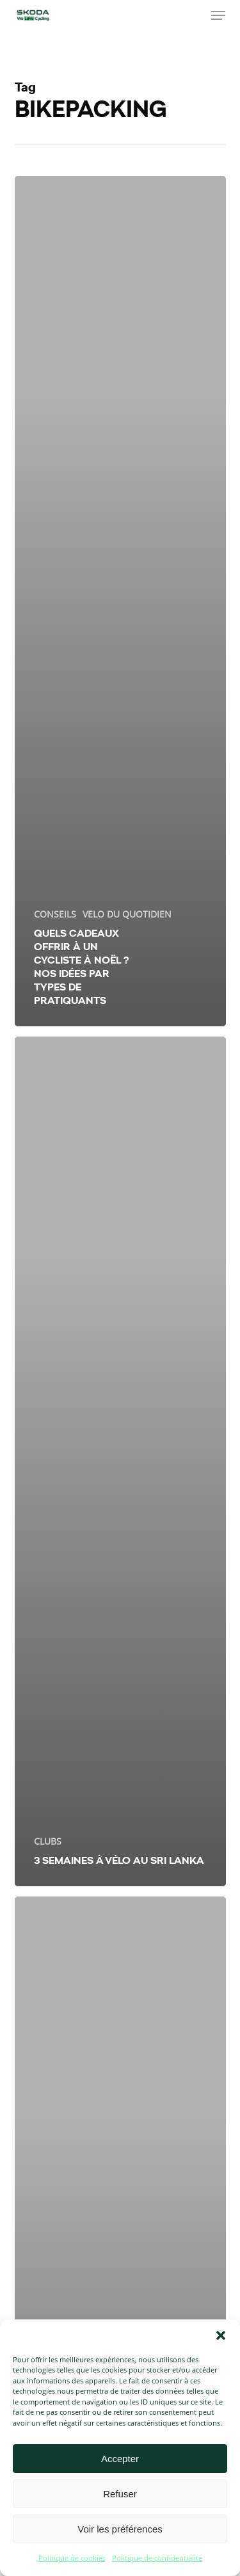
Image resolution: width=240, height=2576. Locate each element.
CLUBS (47, 1841)
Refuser (120, 2493)
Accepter (120, 2458)
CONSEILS (55, 914)
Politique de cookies (72, 2558)
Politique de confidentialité (157, 2558)
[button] (220, 2335)
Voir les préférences (120, 2529)
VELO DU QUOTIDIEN (127, 914)
